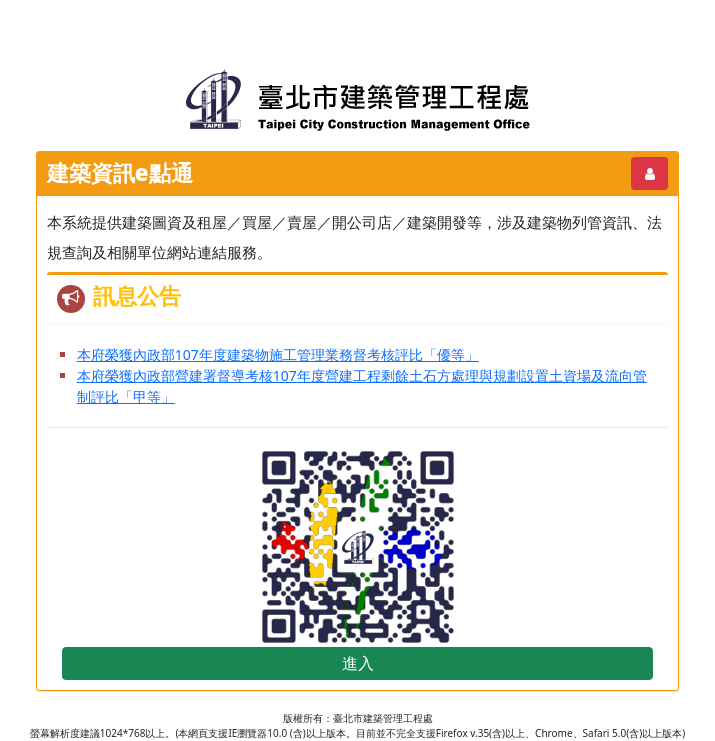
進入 (358, 663)
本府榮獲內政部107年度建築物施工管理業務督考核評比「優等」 (278, 354)
